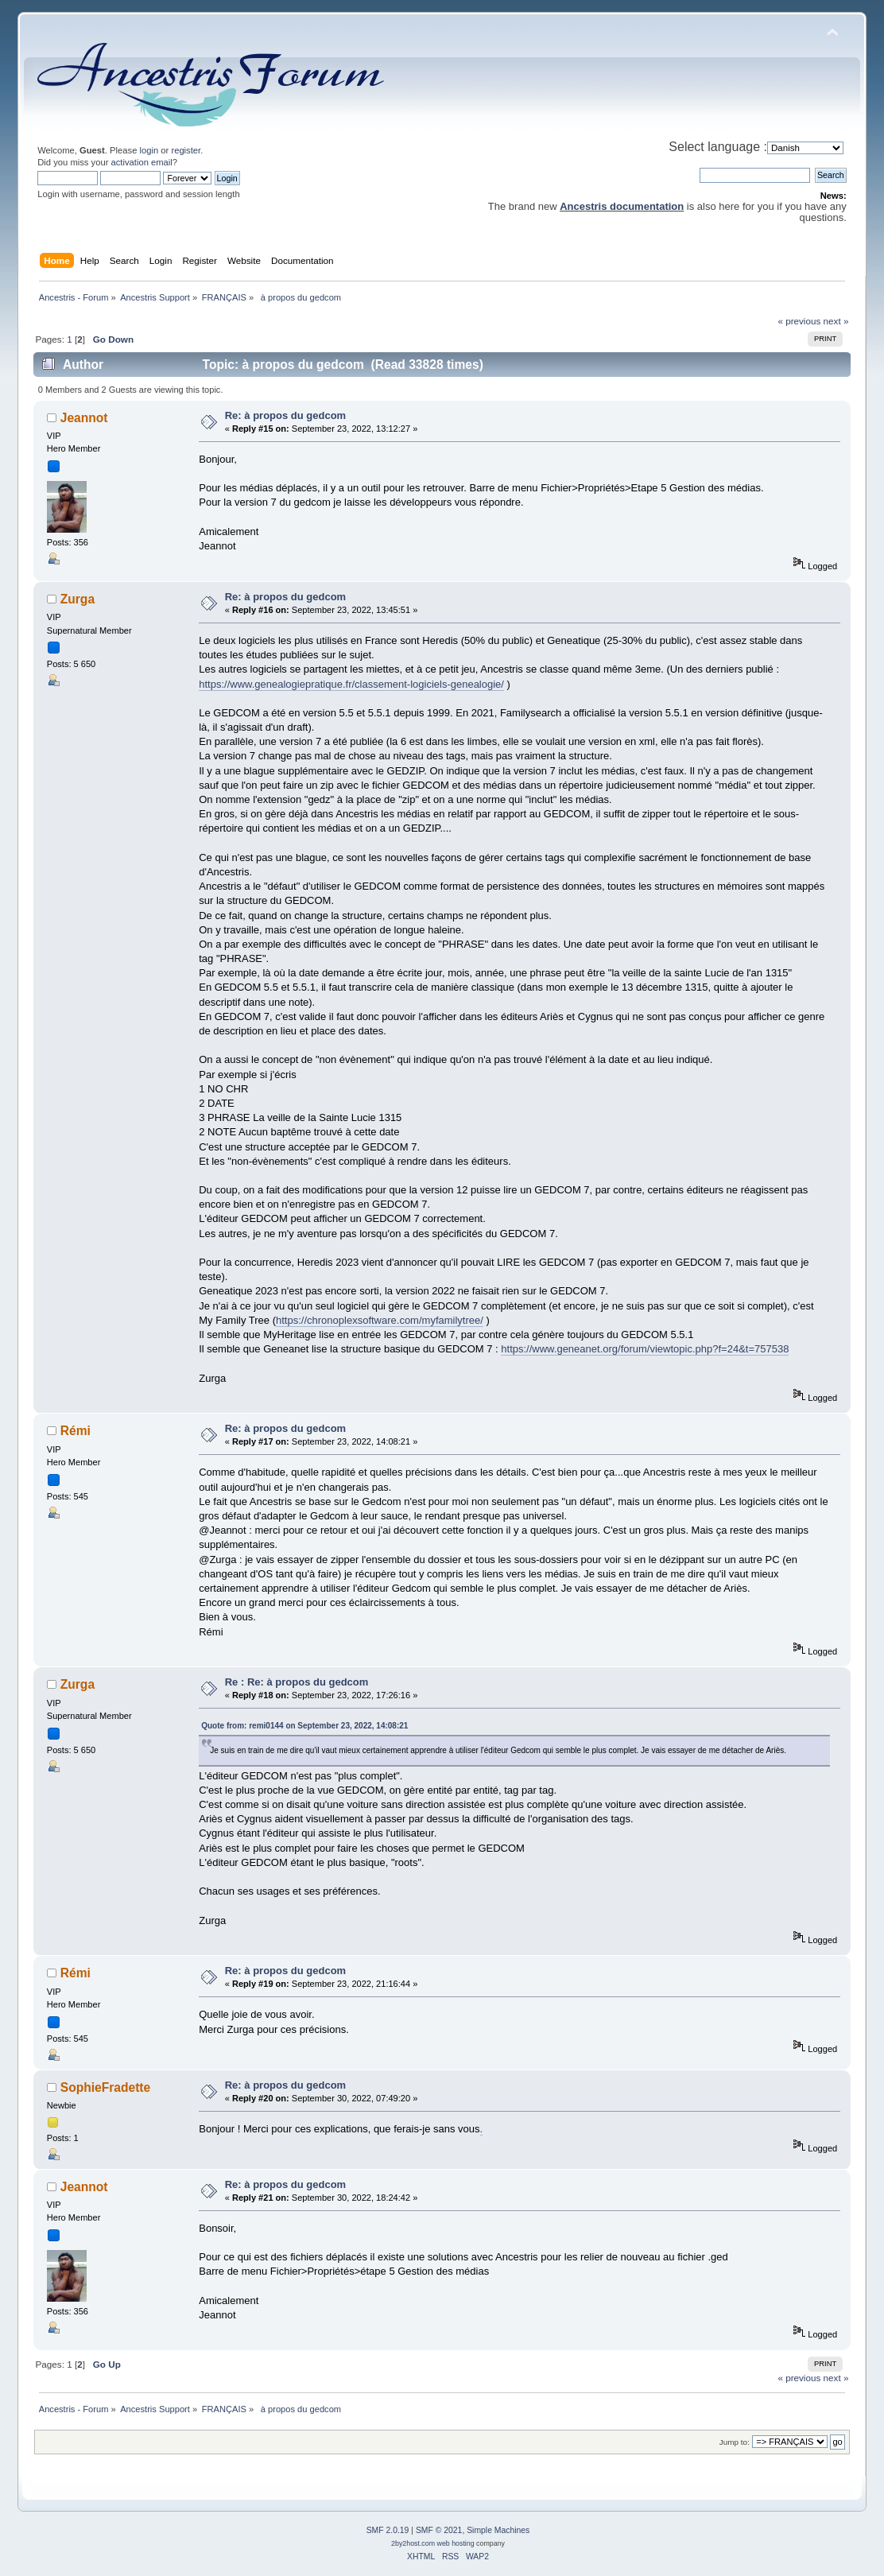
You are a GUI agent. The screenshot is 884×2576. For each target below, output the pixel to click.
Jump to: (734, 2442)
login (148, 150)
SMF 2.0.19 (387, 2530)
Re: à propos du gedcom (285, 415)
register (185, 150)
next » (836, 321)
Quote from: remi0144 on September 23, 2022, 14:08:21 (304, 1725)
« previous (798, 321)
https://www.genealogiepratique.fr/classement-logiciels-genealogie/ (351, 684)
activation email (142, 162)
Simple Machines (498, 2530)
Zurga (77, 599)
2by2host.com (413, 2543)
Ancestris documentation (622, 206)
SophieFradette (105, 2087)
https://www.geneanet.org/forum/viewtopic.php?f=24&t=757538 (645, 1349)
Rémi (75, 1430)
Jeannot (84, 418)
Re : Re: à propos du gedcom (297, 1682)
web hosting (456, 2543)
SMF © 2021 (439, 2530)
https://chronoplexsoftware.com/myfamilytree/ (379, 1320)
